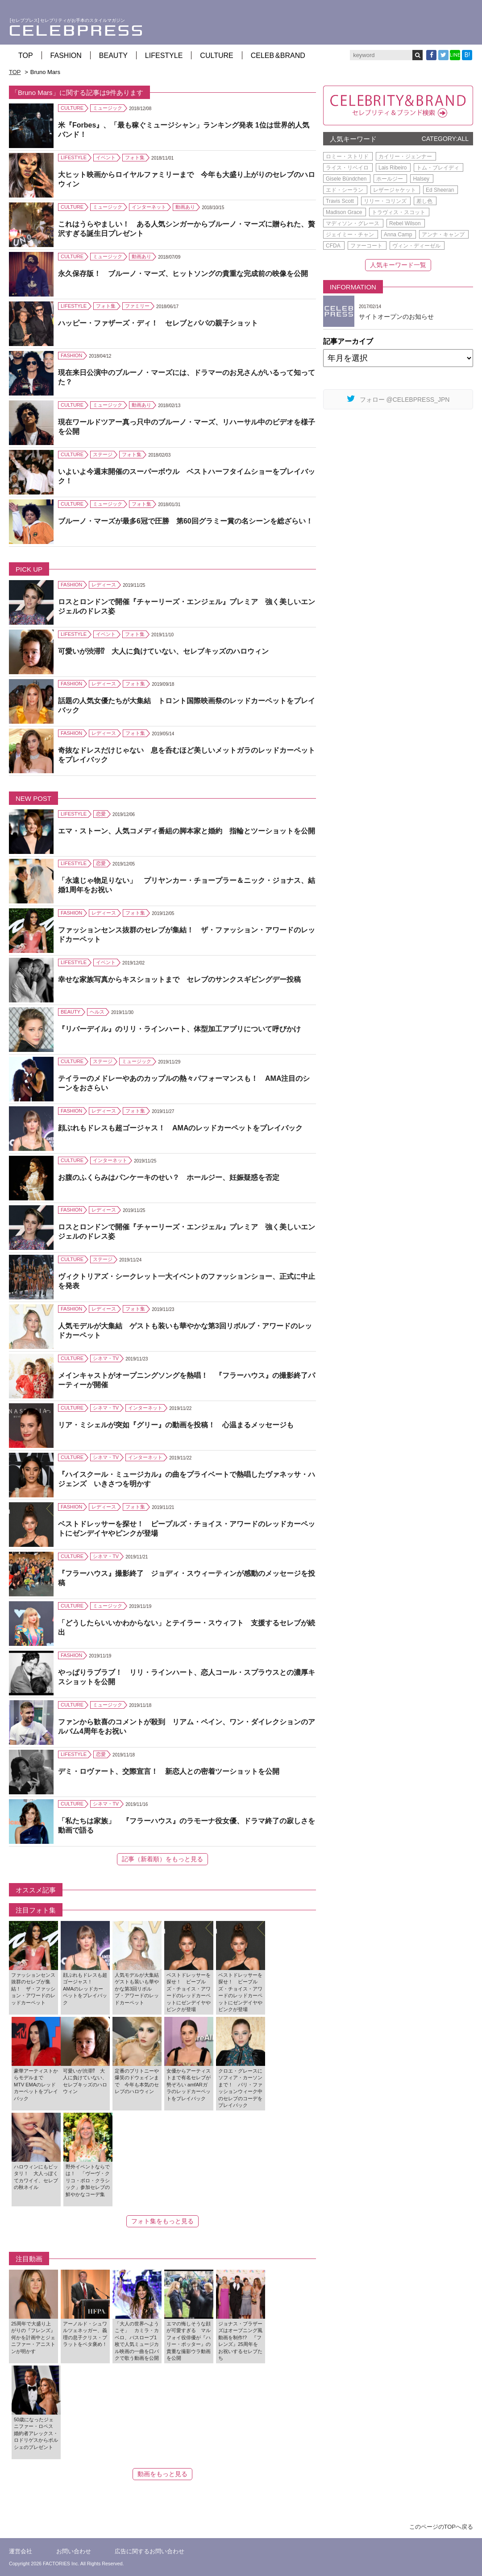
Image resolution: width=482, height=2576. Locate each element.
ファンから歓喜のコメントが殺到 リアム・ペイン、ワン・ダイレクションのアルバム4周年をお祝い (186, 1726)
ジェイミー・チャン (350, 234)
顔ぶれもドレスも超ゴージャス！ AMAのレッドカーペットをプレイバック (180, 1128)
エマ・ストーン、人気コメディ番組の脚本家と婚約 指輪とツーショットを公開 (186, 831)
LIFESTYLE (164, 55)
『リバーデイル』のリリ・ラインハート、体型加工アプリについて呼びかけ (179, 1029)
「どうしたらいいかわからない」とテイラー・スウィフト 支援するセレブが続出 (186, 1627)
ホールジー (389, 179)
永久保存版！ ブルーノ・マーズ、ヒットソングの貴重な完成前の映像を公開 (183, 273)
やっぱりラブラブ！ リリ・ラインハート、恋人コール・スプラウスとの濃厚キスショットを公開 (186, 1677)
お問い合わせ (73, 2551)
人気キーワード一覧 (398, 264)
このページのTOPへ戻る (441, 2526)
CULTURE (216, 55)
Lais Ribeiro (392, 168)
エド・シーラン (344, 190)
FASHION (66, 55)
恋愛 (101, 813)
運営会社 (20, 2551)
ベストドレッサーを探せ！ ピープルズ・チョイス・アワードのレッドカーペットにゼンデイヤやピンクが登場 (186, 1528)
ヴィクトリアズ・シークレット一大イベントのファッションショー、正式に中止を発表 (186, 1281)
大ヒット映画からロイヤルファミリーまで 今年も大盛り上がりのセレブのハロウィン (186, 179)
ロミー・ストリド (347, 156)
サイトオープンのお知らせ (396, 316)
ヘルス (97, 1011)
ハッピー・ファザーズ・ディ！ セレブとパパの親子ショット (158, 323)
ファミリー (137, 306)
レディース (103, 584)
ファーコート (366, 246)
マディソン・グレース (352, 223)
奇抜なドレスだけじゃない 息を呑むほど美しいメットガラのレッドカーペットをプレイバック (186, 754)
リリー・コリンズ (385, 201)
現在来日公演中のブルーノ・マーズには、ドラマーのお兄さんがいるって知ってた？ (186, 377)
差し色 (424, 201)
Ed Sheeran (440, 190)
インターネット (149, 207)
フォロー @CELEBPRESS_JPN (398, 398)
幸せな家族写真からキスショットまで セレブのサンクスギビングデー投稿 (179, 979)
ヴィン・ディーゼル (416, 246)
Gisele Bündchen (346, 179)
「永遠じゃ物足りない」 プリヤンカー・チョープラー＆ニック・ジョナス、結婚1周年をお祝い (186, 885)
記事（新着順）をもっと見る (162, 1859)
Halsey (421, 179)
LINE (455, 55)
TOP (25, 55)
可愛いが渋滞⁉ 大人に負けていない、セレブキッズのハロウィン (163, 651)
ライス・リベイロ (347, 168)
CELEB (278, 55)
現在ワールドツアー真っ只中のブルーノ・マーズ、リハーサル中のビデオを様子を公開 (186, 426)
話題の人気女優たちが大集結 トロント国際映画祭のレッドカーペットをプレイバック (186, 705)
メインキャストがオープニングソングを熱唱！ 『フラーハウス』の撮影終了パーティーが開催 (186, 1380)
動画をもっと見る (162, 2473)
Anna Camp (398, 234)
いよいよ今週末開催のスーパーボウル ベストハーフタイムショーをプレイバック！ (186, 476)
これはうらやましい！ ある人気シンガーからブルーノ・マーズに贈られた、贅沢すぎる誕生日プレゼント (186, 228)
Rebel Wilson (405, 223)
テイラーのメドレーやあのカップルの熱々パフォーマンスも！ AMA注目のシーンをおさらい (184, 1083)
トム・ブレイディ (437, 168)
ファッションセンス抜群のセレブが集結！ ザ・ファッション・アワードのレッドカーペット (186, 934)
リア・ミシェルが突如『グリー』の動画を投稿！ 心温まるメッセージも (176, 1425)
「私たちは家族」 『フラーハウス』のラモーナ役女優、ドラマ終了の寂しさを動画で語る (186, 1825)
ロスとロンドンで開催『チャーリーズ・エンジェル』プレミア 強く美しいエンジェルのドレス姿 (186, 606)
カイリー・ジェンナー (405, 156)
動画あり (185, 207)
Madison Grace (344, 212)
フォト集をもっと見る (162, 2221)
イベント (106, 157)
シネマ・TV (106, 1358)
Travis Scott (340, 201)
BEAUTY (113, 55)
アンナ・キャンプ (443, 234)
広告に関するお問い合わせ (149, 2551)
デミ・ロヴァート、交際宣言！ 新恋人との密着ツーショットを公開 (168, 1771)
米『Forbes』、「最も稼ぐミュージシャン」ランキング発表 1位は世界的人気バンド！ (183, 129)
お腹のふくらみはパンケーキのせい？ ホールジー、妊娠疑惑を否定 (168, 1177)
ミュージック (107, 108)
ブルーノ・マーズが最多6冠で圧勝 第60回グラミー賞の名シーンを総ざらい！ (185, 521)
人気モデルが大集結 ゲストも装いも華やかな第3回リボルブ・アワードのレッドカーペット (185, 1330)
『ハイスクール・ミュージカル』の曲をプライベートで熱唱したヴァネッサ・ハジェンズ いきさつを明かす (186, 1479)
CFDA (333, 246)
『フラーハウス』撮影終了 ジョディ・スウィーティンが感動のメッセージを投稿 (186, 1578)
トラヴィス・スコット (398, 212)
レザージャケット (394, 190)
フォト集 (135, 157)
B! (467, 54)
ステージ (102, 454)
